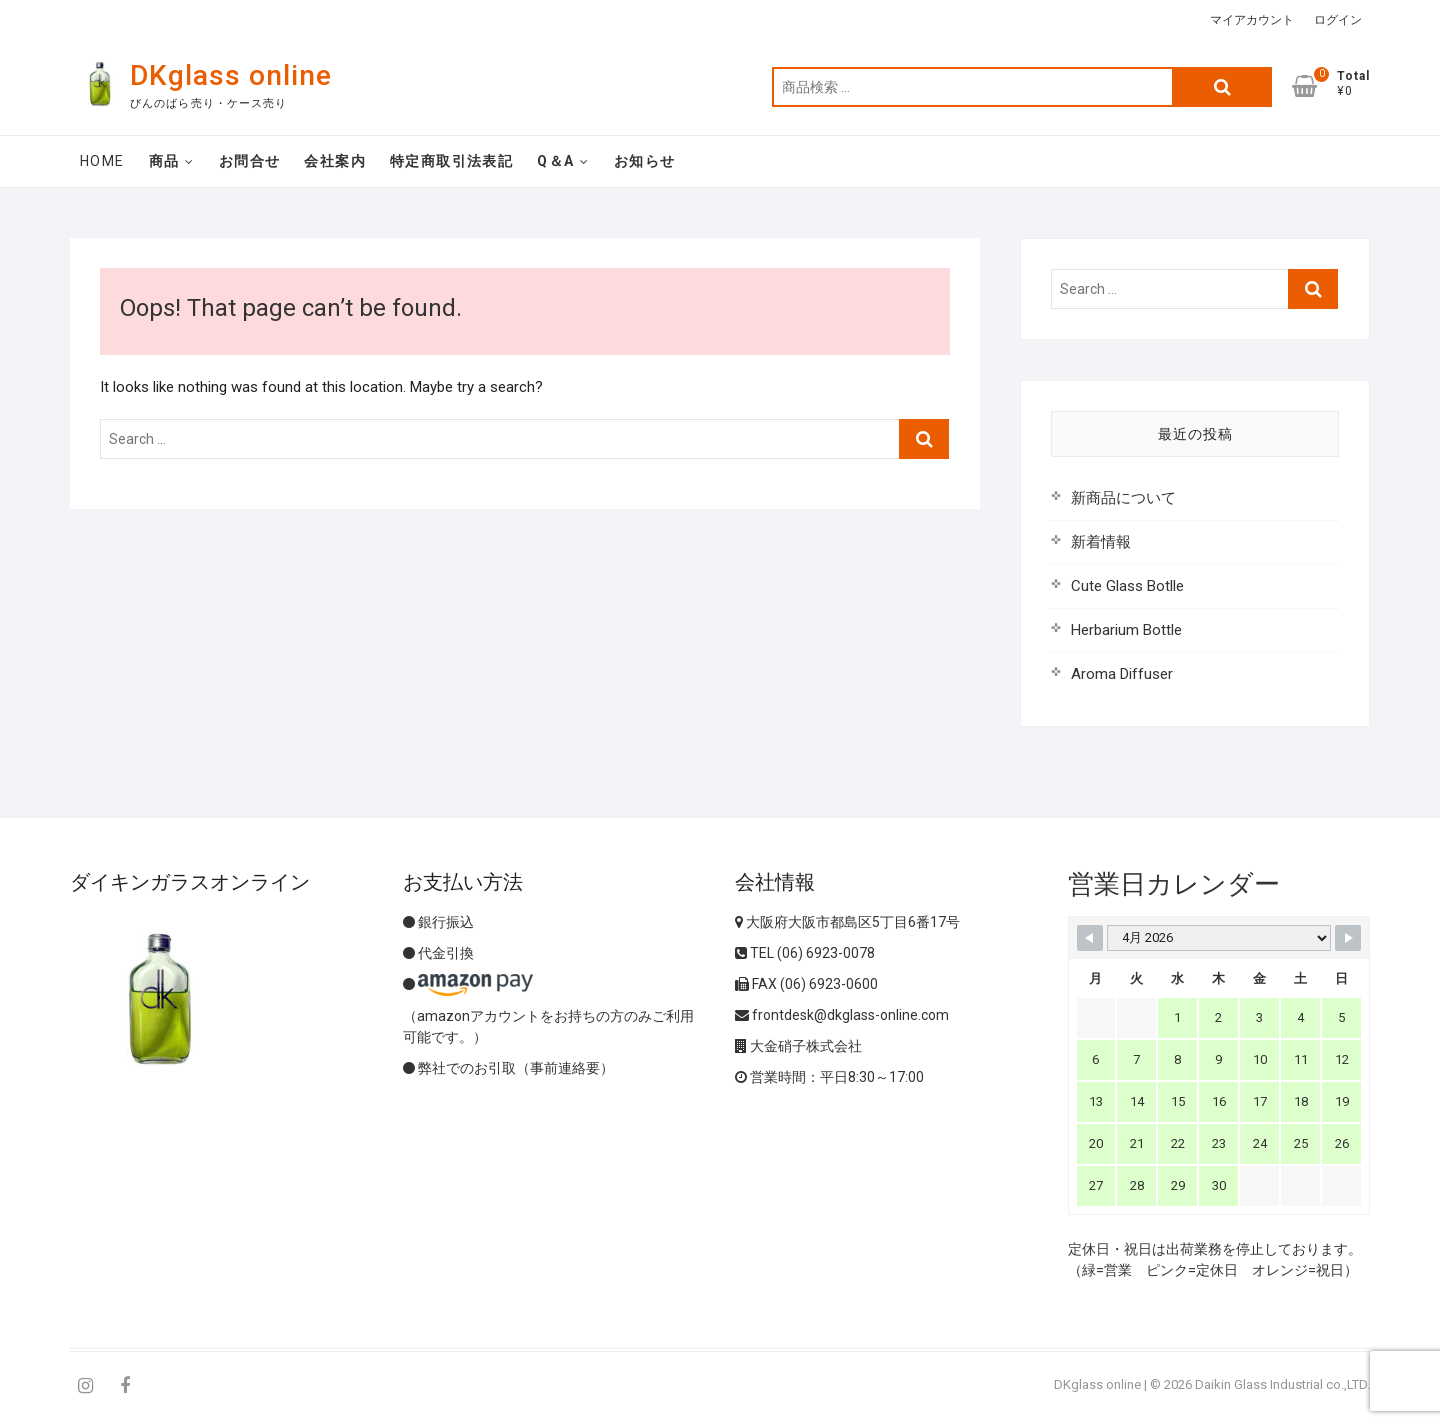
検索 (1222, 87)
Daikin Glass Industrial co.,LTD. (1282, 1384)
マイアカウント (1252, 20)
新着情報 (1101, 542)
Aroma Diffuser (1122, 674)
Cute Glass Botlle (1127, 586)
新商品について (1123, 498)
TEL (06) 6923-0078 (805, 953)
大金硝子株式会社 (798, 1046)
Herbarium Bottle (1126, 630)
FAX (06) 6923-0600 (806, 984)
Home (102, 161)
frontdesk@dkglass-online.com (842, 1015)
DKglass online (231, 75)
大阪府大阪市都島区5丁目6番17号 (847, 922)
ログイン (1338, 20)
